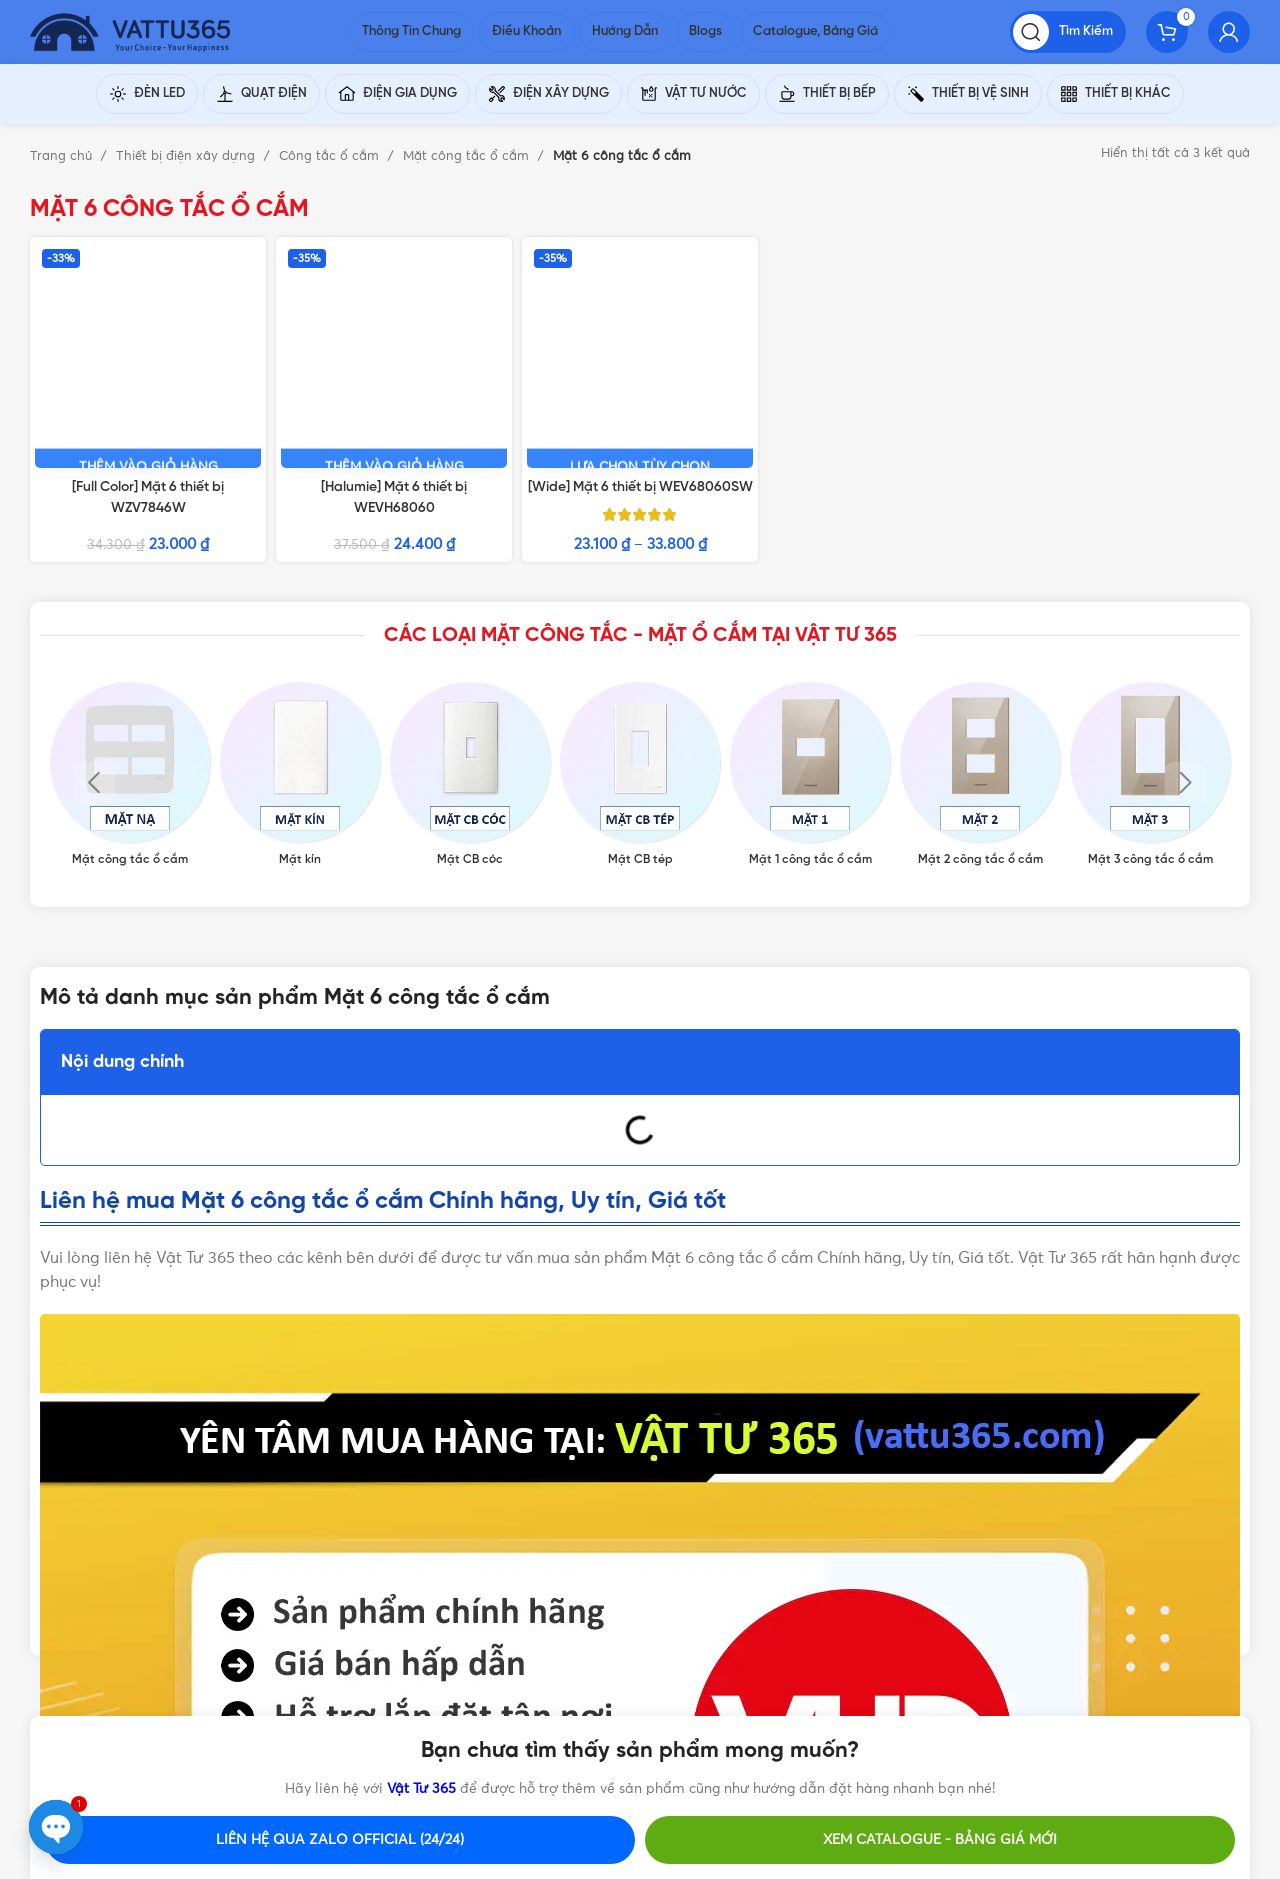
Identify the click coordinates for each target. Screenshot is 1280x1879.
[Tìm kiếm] (1068, 40)
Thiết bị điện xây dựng (187, 172)
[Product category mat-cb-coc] (470, 628)
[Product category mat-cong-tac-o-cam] (130, 628)
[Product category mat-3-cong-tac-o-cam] (1150, 628)
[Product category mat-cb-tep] (640, 628)
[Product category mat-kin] (300, 628)
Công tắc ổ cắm (331, 172)
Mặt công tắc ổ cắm (468, 172)
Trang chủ (63, 172)
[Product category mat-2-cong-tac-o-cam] (980, 628)
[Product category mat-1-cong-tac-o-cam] (810, 628)
